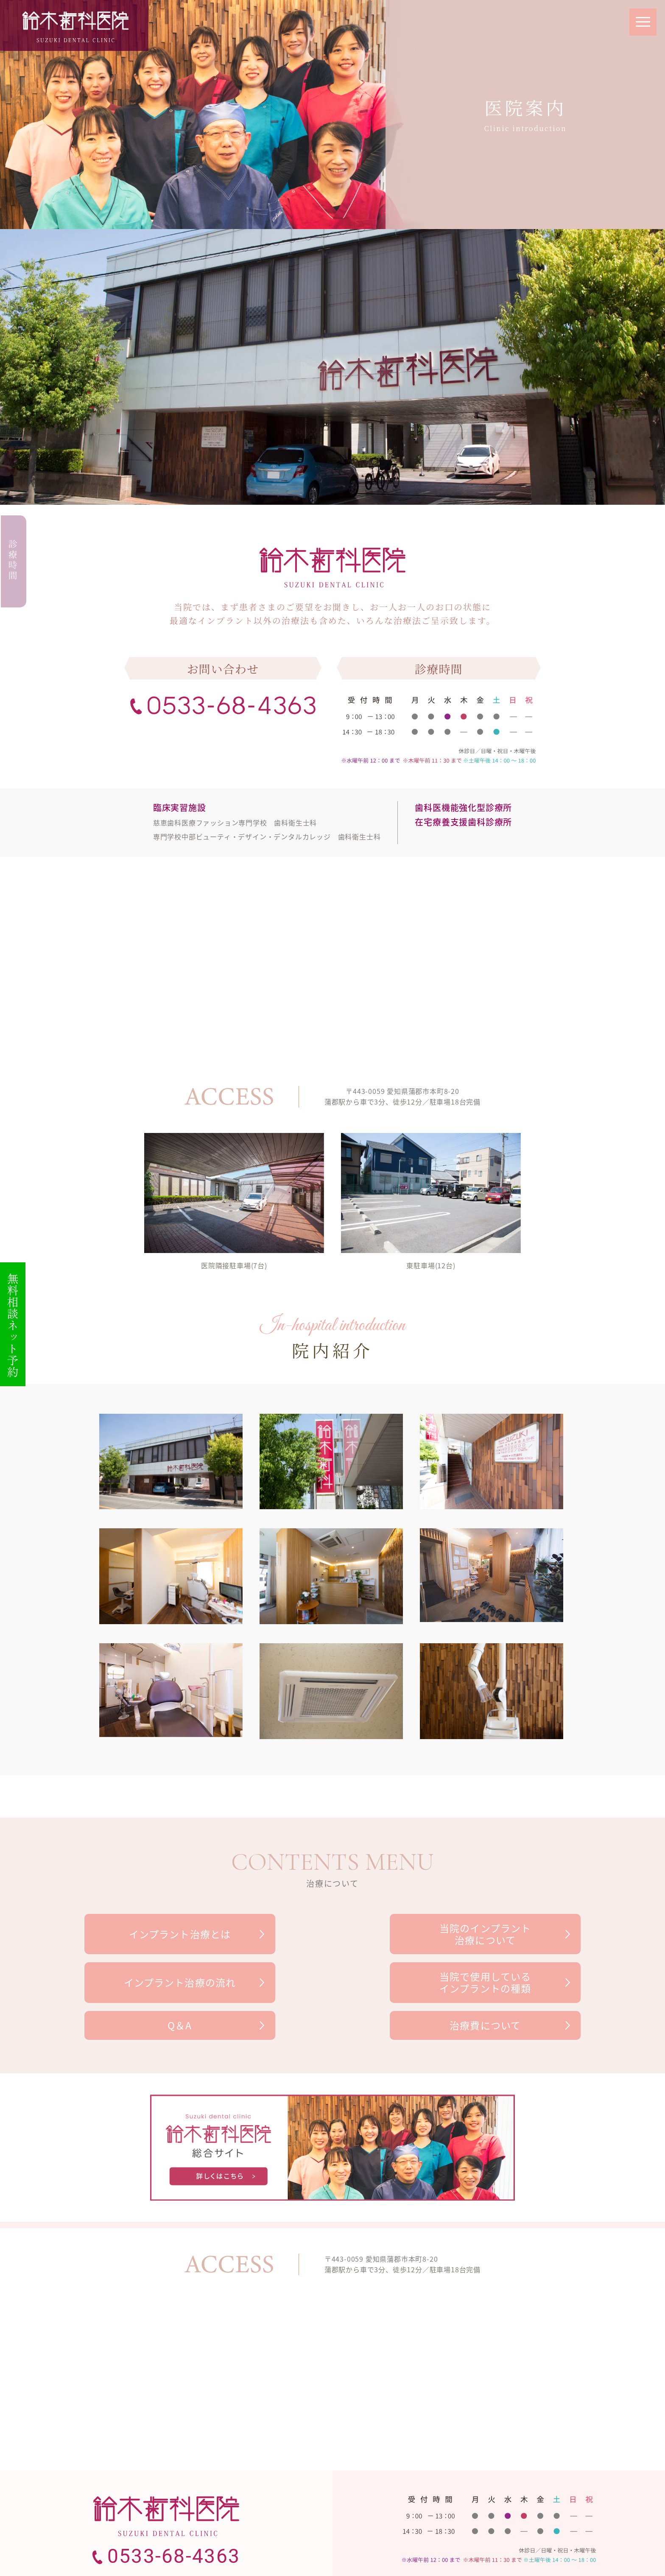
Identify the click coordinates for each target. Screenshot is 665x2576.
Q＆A (332, 1982)
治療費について (501, 1982)
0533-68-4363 (173, 2520)
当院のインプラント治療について (332, 1934)
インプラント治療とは (164, 1934)
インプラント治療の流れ (501, 1934)
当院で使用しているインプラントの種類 (164, 1982)
